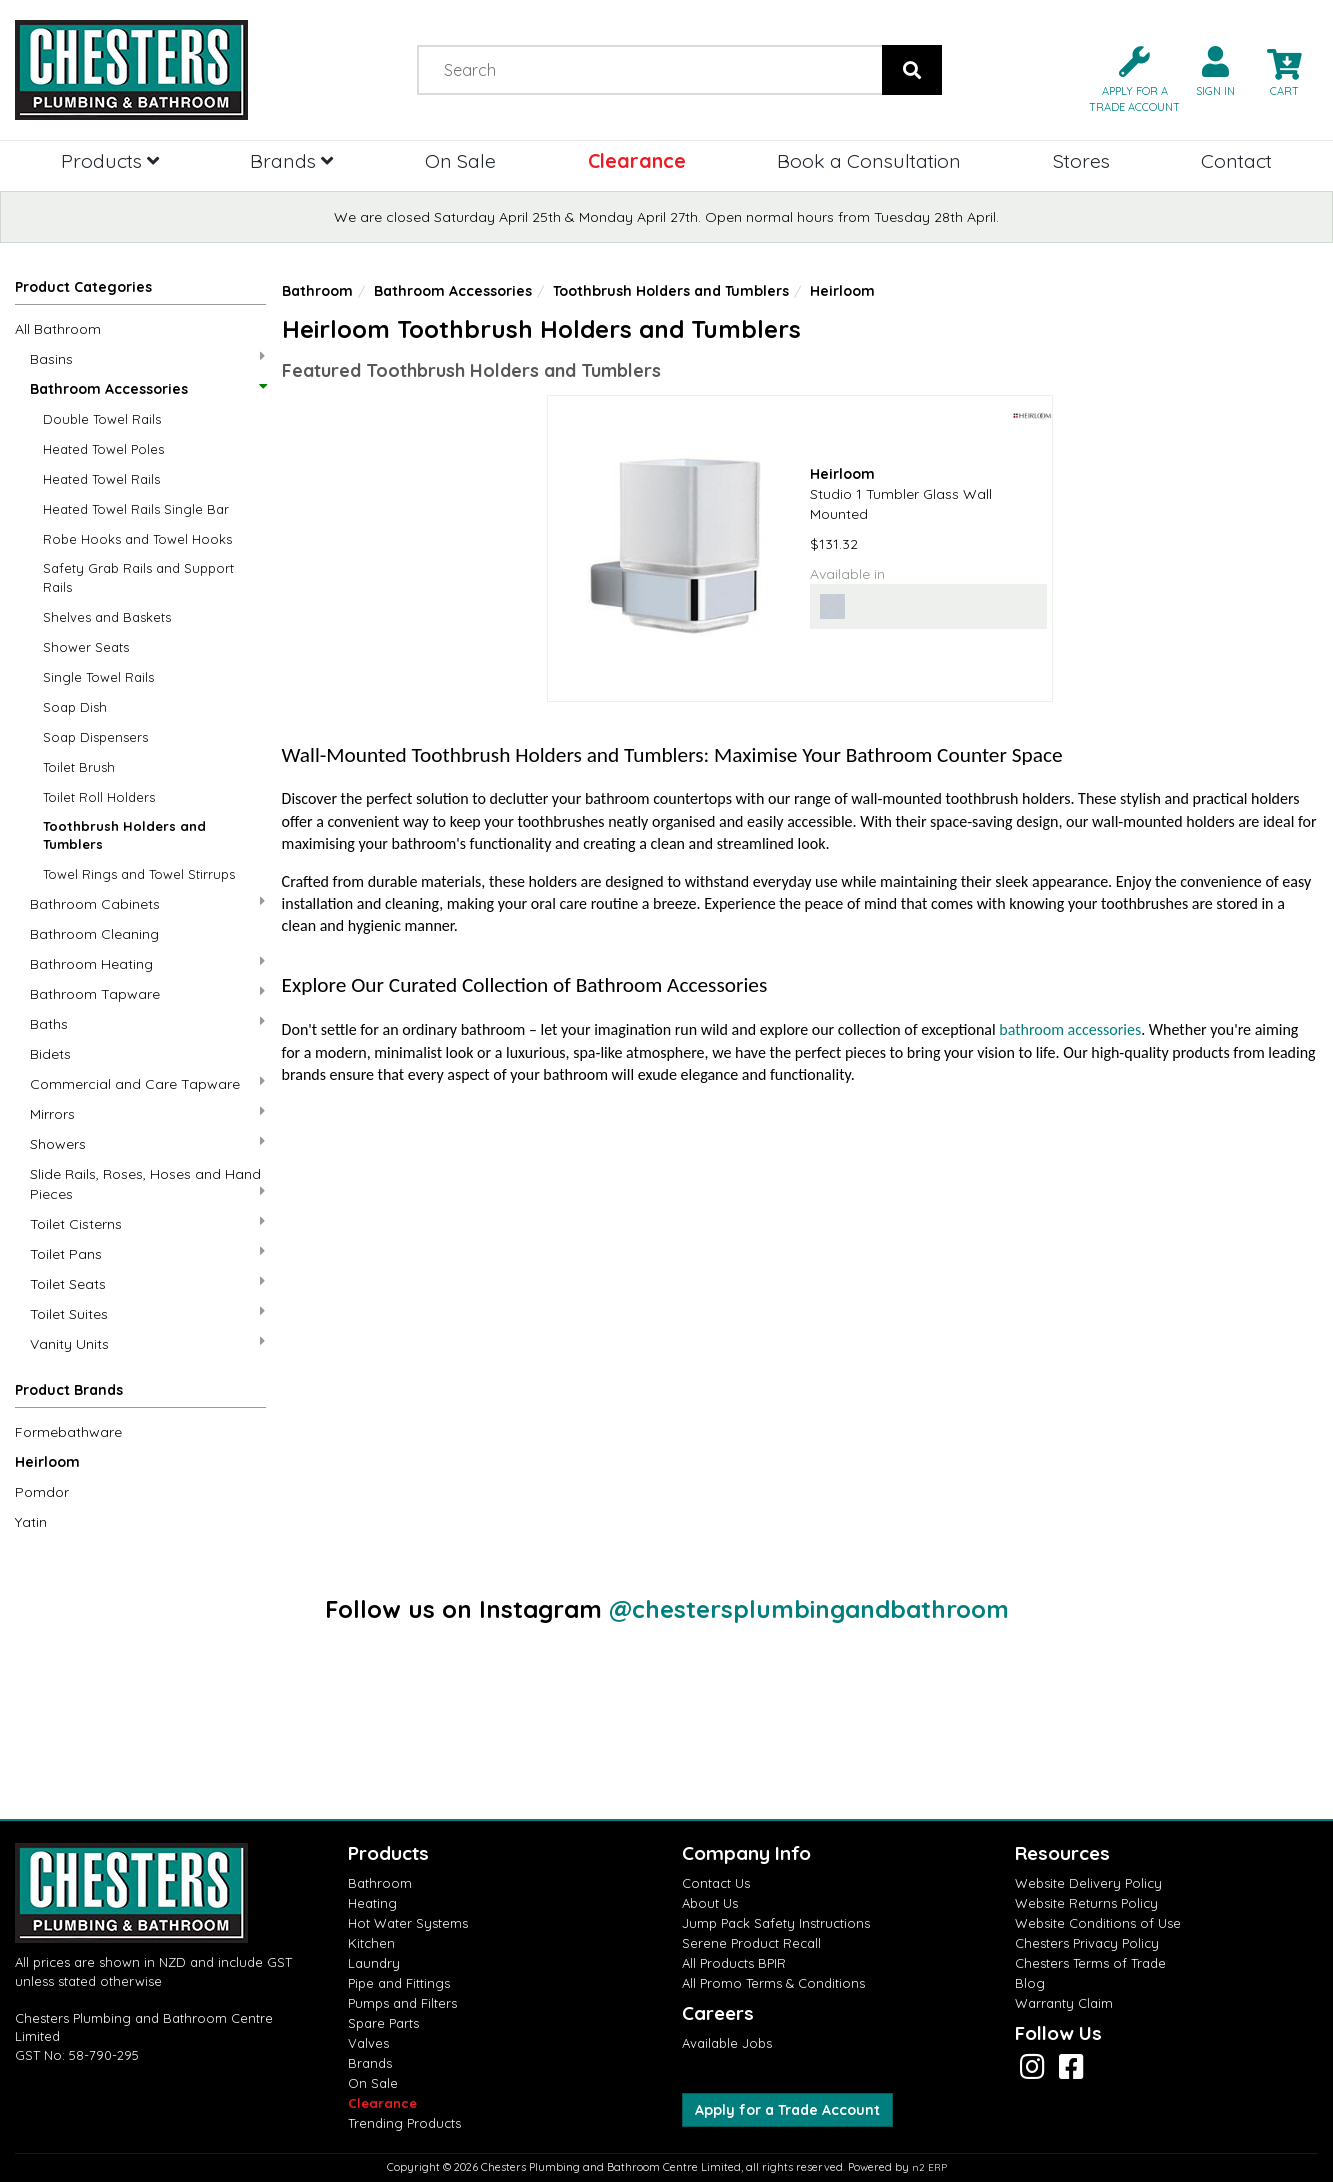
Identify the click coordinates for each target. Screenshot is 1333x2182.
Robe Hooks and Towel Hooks (137, 539)
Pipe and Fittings (399, 1983)
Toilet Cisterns (147, 1223)
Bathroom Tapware (147, 993)
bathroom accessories (1070, 1029)
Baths (147, 1023)
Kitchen (371, 1943)
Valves (368, 2043)
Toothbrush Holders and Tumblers (124, 835)
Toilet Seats (147, 1283)
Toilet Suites (147, 1313)
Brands (291, 160)
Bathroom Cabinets (147, 903)
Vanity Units (147, 1343)
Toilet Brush (79, 767)
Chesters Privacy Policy (1087, 1943)
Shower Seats (86, 647)
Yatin (31, 1522)
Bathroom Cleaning (94, 934)
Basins (147, 358)
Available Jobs (727, 2043)
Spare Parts (383, 2023)
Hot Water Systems (408, 1923)
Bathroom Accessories (147, 389)
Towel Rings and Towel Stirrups (139, 874)
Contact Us (716, 1883)
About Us (710, 1903)
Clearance (637, 160)
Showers (147, 1143)
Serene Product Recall (751, 1943)
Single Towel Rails (98, 677)
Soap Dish (75, 707)
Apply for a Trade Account (787, 2110)
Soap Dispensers (95, 737)
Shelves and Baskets (107, 617)
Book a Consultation (869, 160)
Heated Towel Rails (101, 479)
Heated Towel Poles (103, 449)
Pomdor (42, 1492)
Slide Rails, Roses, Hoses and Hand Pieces (147, 1184)
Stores (1081, 160)
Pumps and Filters (402, 2003)
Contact (1236, 160)
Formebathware (68, 1432)
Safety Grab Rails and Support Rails (138, 577)
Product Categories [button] (83, 287)
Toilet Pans (147, 1253)
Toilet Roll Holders (99, 797)
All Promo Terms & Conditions (773, 1983)
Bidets (50, 1054)
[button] (1126, 77)
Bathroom (317, 291)
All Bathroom (58, 329)
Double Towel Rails (102, 419)
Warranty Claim (1064, 2003)
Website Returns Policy (1086, 1903)
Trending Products (404, 2123)
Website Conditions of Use (1098, 1923)
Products (110, 160)
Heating (372, 1903)
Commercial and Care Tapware (147, 1083)
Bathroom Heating (147, 963)
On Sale (460, 160)
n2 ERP (929, 2167)
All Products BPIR (734, 1963)
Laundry (374, 1963)
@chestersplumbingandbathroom (809, 1609)
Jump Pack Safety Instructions (776, 1923)
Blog (1030, 1983)
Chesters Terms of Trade (1090, 1963)
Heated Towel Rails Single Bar (136, 509)
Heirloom (47, 1462)
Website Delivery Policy (1088, 1883)
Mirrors (147, 1113)
